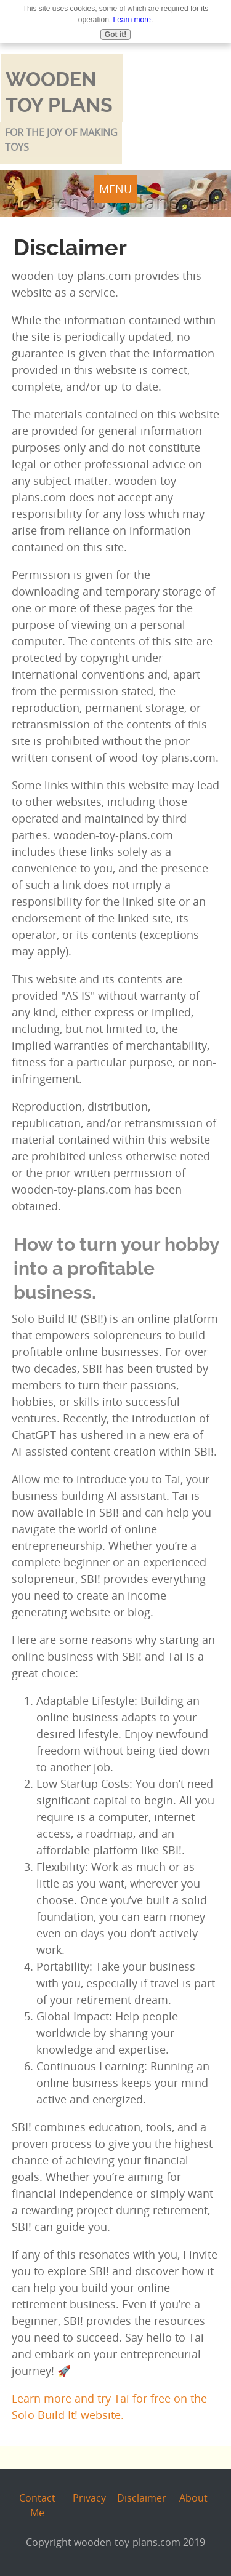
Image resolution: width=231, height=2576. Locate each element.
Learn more (132, 19)
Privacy (89, 2498)
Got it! (115, 34)
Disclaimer (141, 2498)
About (193, 2498)
